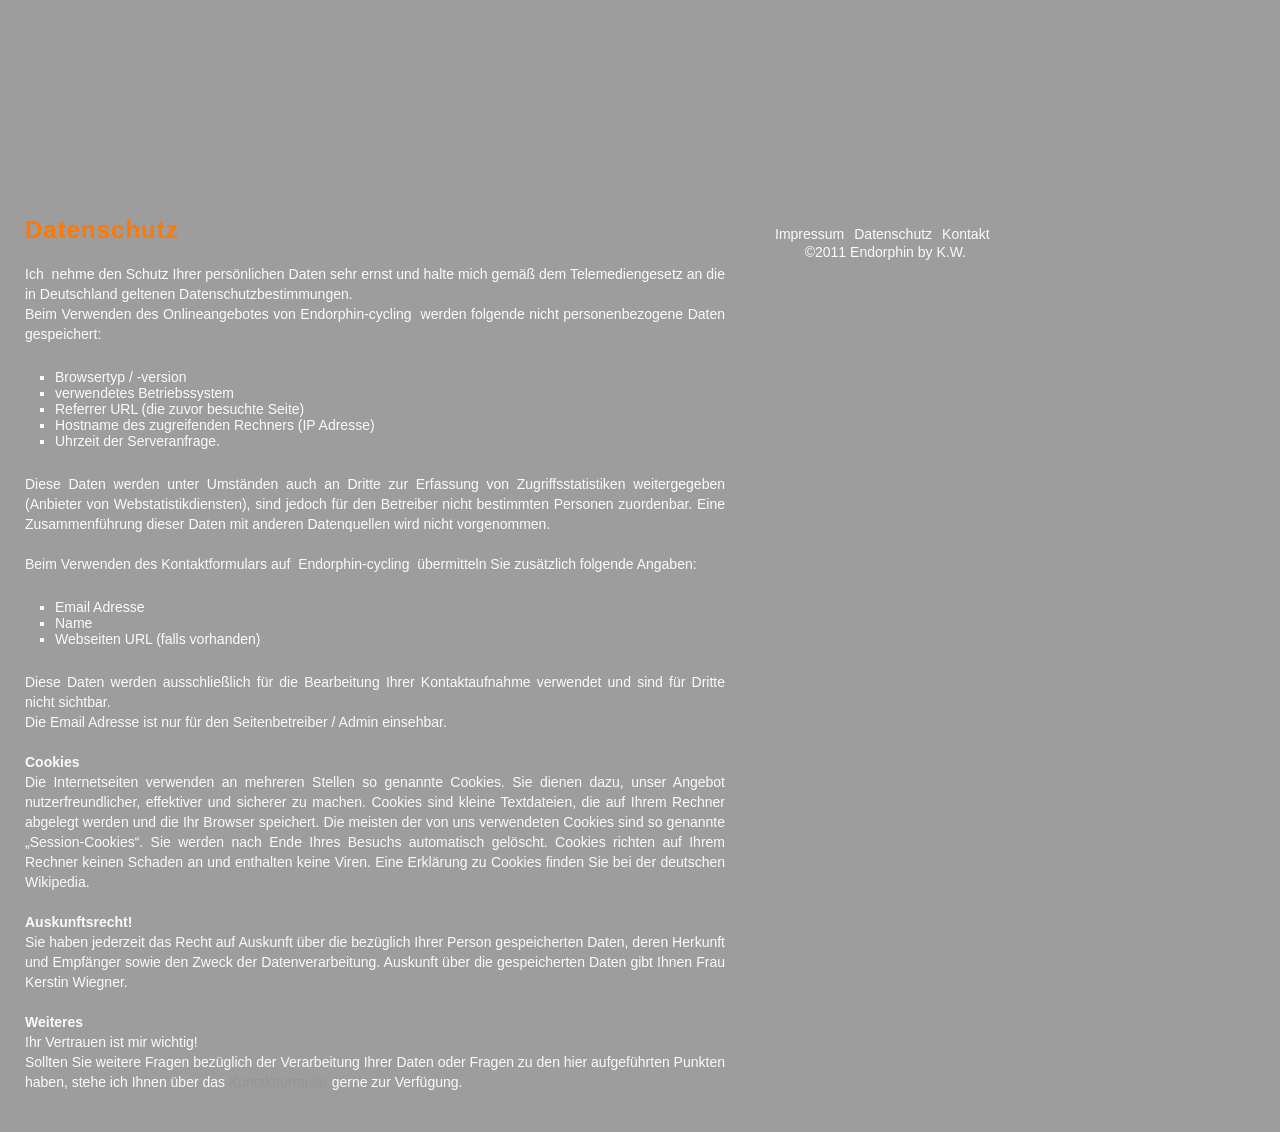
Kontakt (965, 234)
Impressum (809, 234)
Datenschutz (893, 234)
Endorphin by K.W (906, 252)
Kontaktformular (278, 1082)
